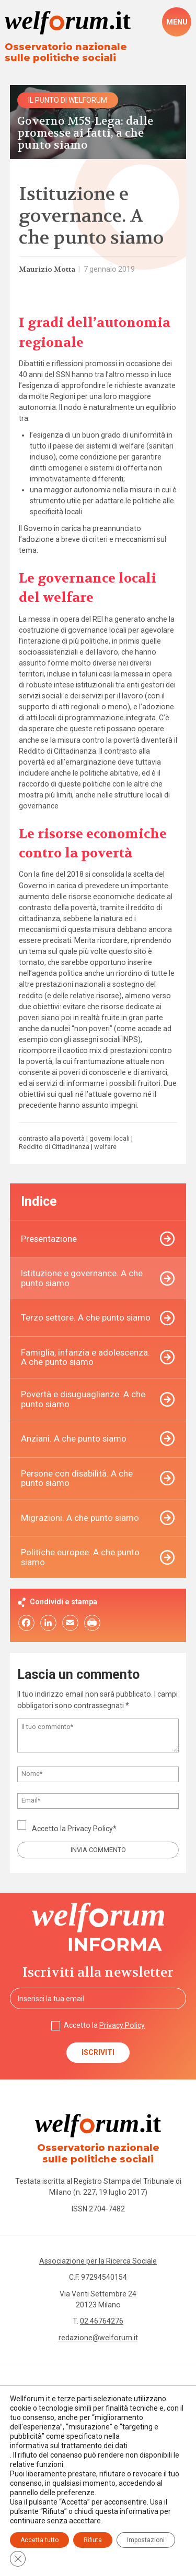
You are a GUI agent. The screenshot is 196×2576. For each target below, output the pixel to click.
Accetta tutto (39, 2540)
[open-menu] (177, 22)
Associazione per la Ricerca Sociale (98, 2261)
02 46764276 (101, 2321)
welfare (105, 1147)
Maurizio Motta (47, 269)
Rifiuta (93, 2540)
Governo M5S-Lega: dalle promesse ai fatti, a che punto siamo (85, 133)
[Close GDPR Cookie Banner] (18, 2559)
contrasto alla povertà (52, 1138)
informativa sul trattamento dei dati (69, 2445)
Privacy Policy (90, 1828)
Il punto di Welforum (67, 100)
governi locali (109, 1138)
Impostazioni (146, 2540)
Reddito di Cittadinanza (54, 1147)
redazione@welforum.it (98, 2337)
